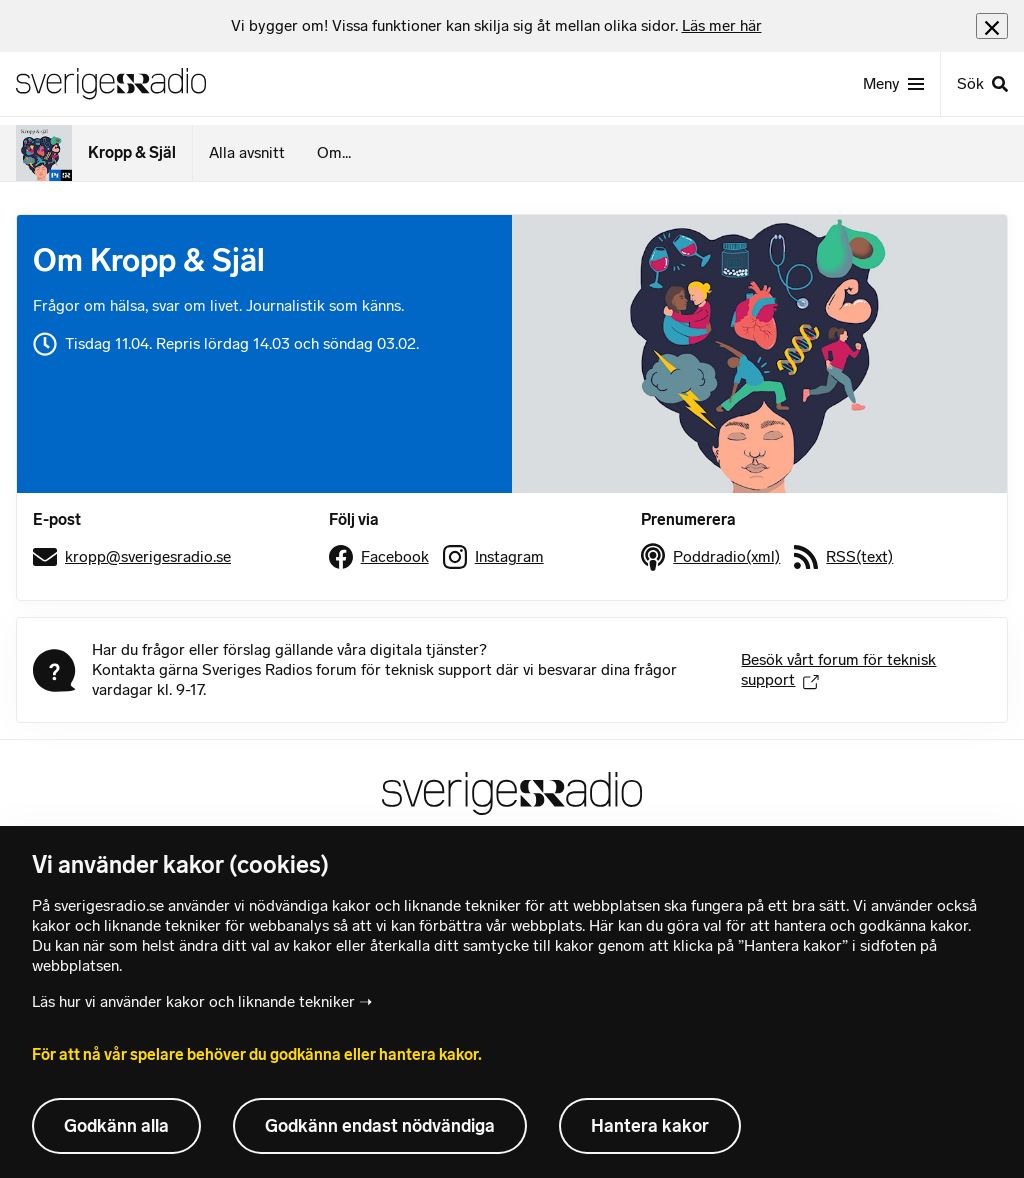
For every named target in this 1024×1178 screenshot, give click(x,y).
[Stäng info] (992, 25)
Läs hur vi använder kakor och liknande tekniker (193, 1001)
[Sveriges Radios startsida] (111, 84)
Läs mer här (722, 25)
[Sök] (982, 84)
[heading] (496, 26)
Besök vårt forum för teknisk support (838, 669)
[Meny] (893, 84)
